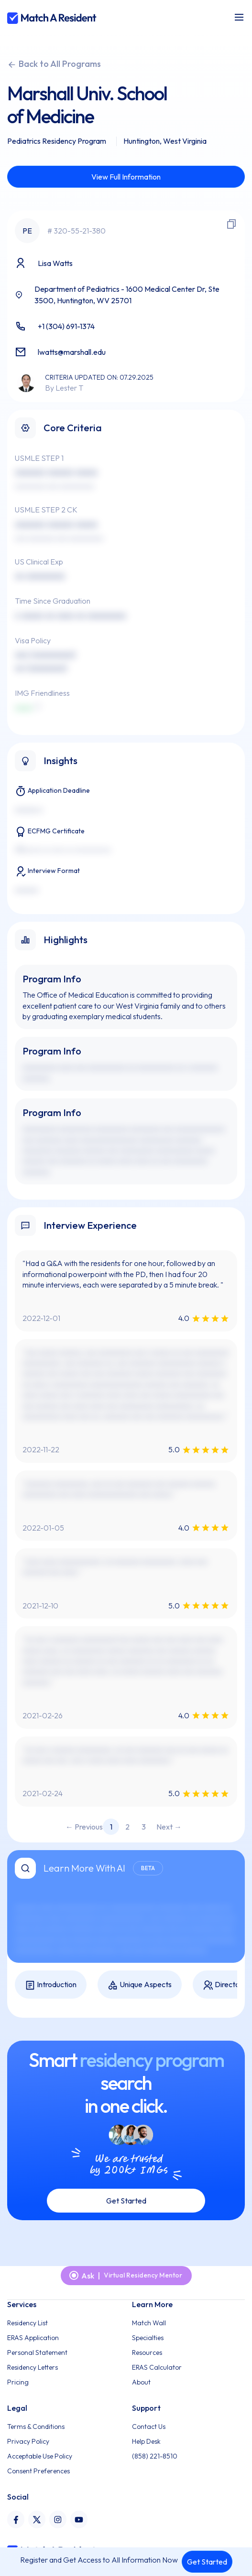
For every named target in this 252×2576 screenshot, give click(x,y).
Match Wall (149, 2323)
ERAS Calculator (157, 2367)
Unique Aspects (140, 1985)
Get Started (207, 2561)
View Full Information (126, 176)
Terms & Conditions (36, 2426)
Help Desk (146, 2441)
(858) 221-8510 (154, 2456)
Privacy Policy (28, 2441)
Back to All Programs (54, 64)
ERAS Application (33, 2337)
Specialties (148, 2337)
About (141, 2382)
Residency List (27, 2323)
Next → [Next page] (169, 1826)
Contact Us (148, 2426)
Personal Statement (37, 2352)
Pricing (18, 2382)
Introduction (51, 1985)
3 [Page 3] (144, 1826)
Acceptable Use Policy (39, 2456)
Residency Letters (32, 2367)
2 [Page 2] (127, 1826)
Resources (147, 2352)
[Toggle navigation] (239, 17)
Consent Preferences (38, 2471)
